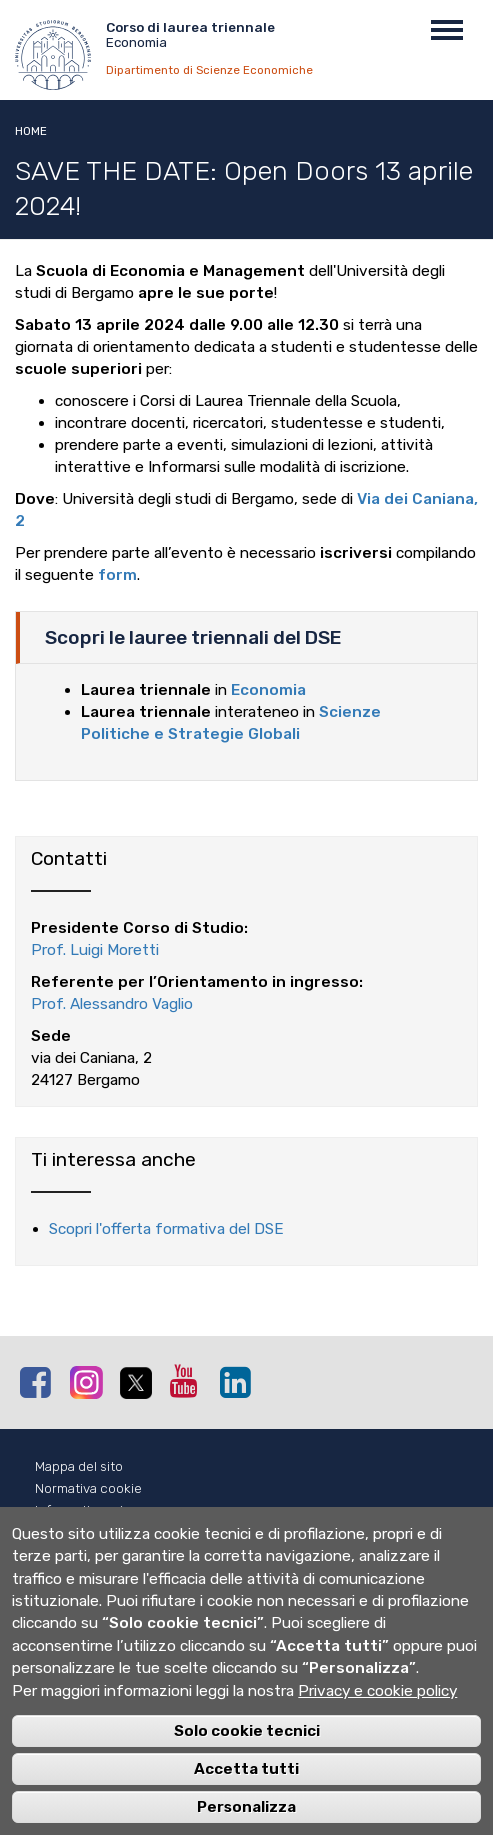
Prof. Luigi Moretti (95, 950)
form (117, 575)
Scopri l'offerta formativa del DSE (166, 1229)
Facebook (40, 1382)
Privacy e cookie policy (377, 1715)
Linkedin (240, 1382)
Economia (268, 690)
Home (31, 131)
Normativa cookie (88, 1488)
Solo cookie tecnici (247, 1755)
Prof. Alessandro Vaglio (112, 1004)
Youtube (190, 1381)
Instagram (90, 1381)
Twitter (140, 1383)
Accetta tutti (246, 1793)
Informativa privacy (93, 1510)
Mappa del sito (79, 1466)
